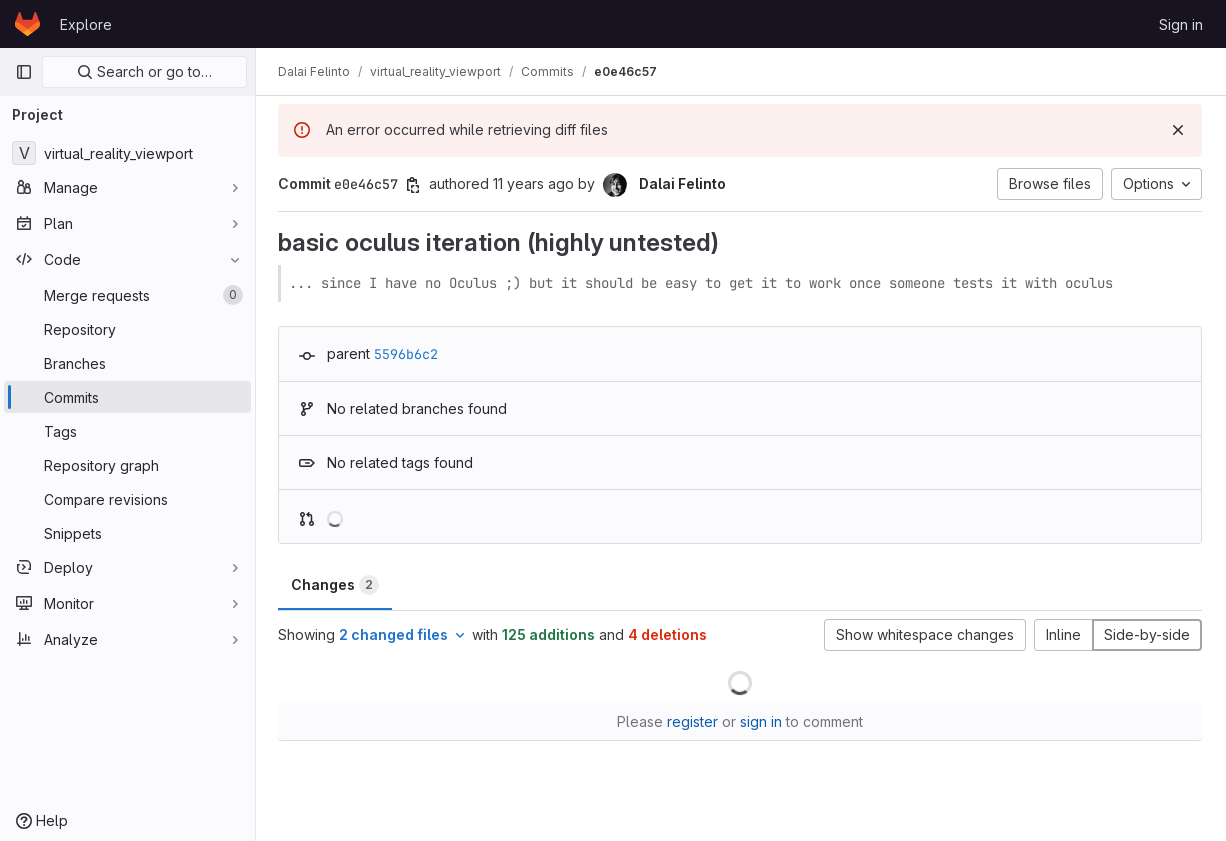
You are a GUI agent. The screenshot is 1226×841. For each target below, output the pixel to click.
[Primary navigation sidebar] (24, 72)
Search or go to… (144, 71)
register (693, 721)
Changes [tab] (337, 585)
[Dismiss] (1178, 130)
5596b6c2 (408, 354)
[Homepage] (27, 24)
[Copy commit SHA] (415, 185)
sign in (762, 721)
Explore (86, 24)
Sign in (1181, 24)
